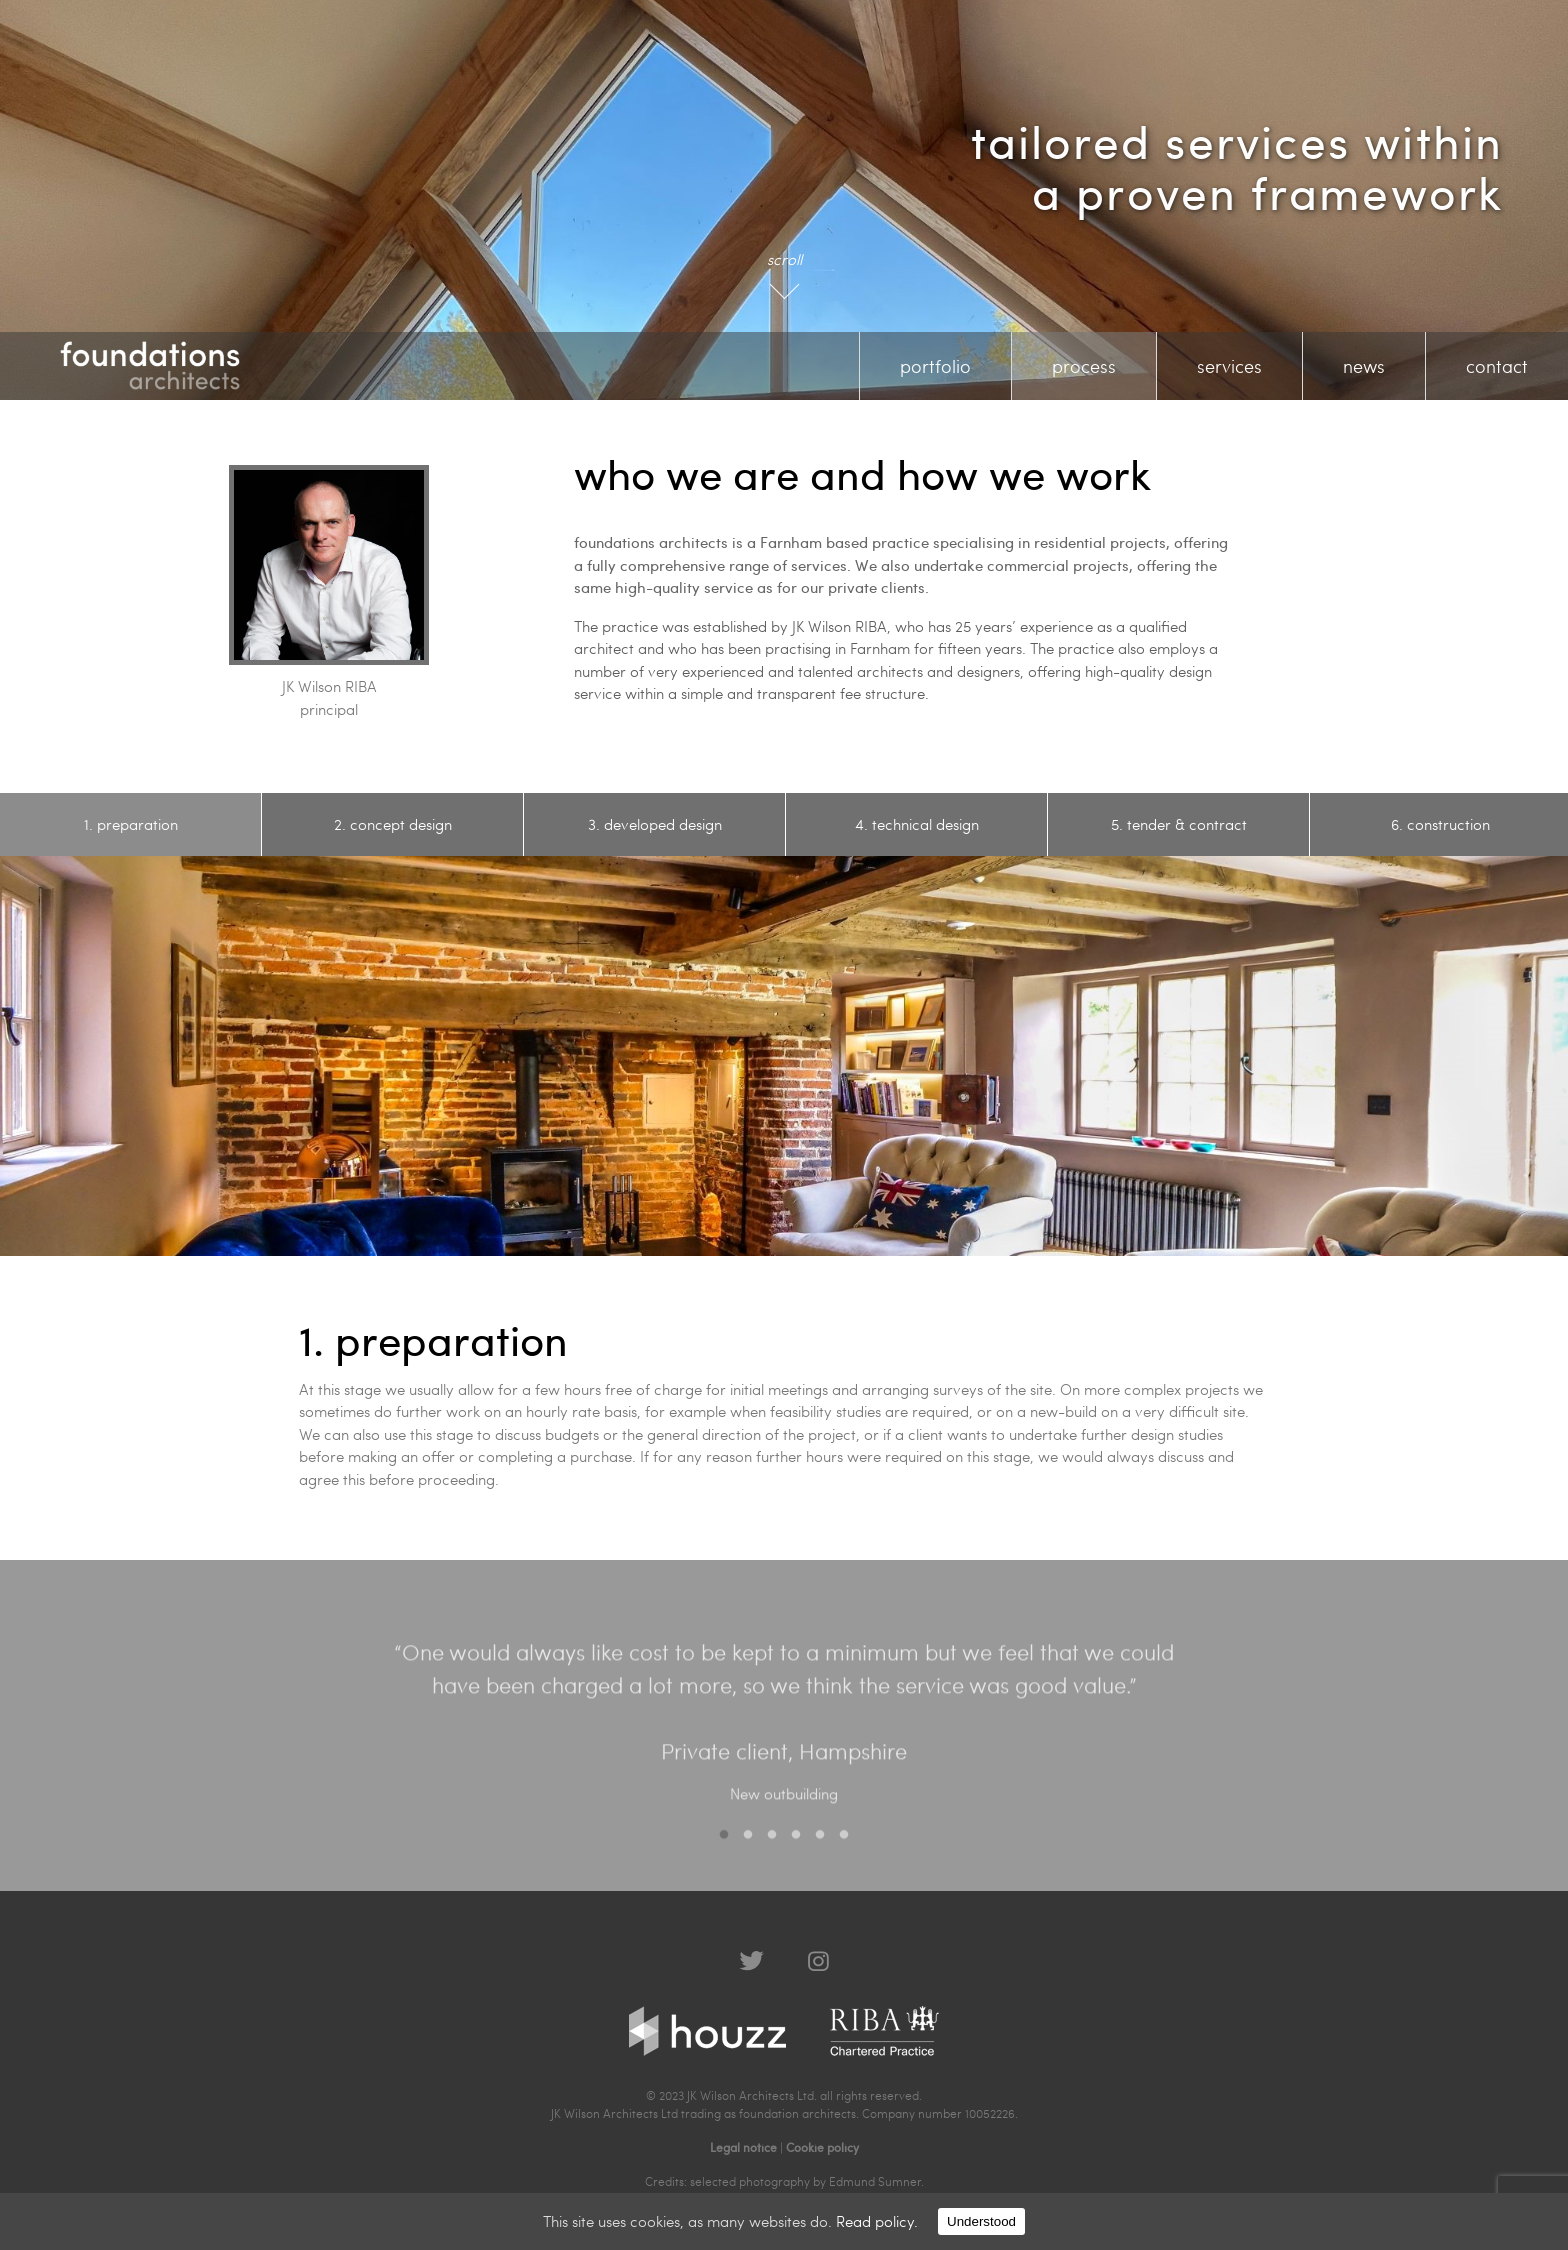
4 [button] (796, 1847)
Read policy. (877, 2221)
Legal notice (743, 2147)
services (1229, 365)
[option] (131, 824)
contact (1497, 365)
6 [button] (844, 1847)
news (1364, 365)
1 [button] (724, 1847)
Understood (981, 2221)
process (1084, 365)
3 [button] (772, 1847)
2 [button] (748, 1847)
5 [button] (820, 1847)
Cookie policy (822, 2147)
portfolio (935, 365)
